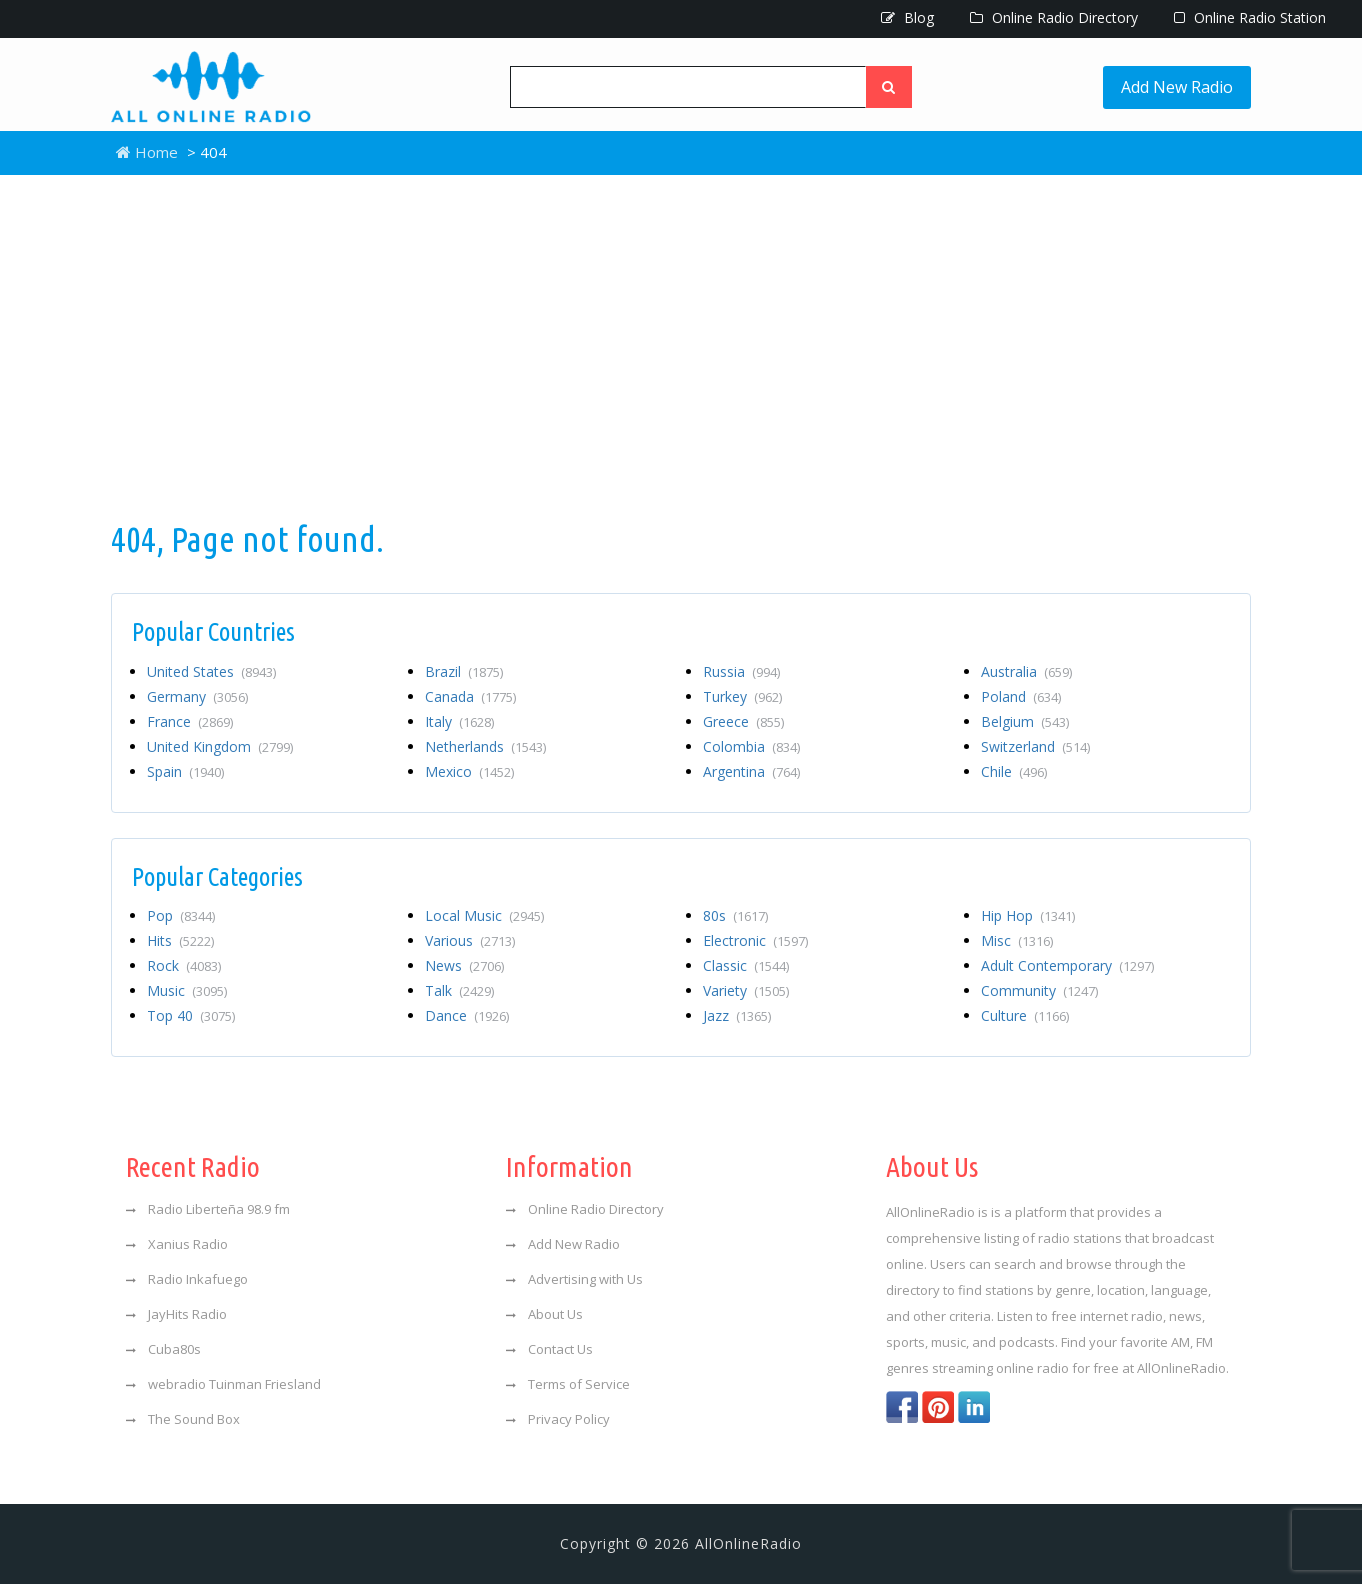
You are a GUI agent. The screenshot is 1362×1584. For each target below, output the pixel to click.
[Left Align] (889, 87)
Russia (741, 671)
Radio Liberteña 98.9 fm (208, 1209)
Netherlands (485, 746)
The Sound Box (183, 1419)
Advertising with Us (574, 1279)
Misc (1017, 940)
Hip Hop (1028, 915)
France (190, 721)
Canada (470, 696)
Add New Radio (1177, 87)
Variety (746, 990)
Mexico (469, 771)
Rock (184, 965)
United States (211, 671)
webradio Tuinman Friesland (223, 1384)
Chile (1014, 771)
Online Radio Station (1250, 17)
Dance (467, 1015)
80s (735, 915)
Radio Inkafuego (187, 1279)
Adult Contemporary (1067, 965)
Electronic (755, 940)
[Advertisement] (681, 345)
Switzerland (1035, 746)
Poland (1021, 696)
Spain (185, 771)
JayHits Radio (176, 1314)
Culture (1025, 1015)
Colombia (751, 746)
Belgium (1025, 721)
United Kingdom (220, 746)
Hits (180, 940)
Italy (459, 721)
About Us (544, 1314)
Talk (459, 990)
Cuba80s (163, 1349)
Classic (746, 965)
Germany (197, 696)
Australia (1026, 671)
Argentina (751, 771)
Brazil (464, 671)
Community (1039, 990)
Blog (907, 17)
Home (147, 152)
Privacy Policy (558, 1419)
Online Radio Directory (1054, 17)
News (464, 965)
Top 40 (191, 1015)
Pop (181, 915)
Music (187, 990)
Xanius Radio (177, 1244)
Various (470, 940)
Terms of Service (568, 1384)
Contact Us (549, 1349)
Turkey (742, 696)
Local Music (484, 915)
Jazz (737, 1015)
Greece (743, 721)
